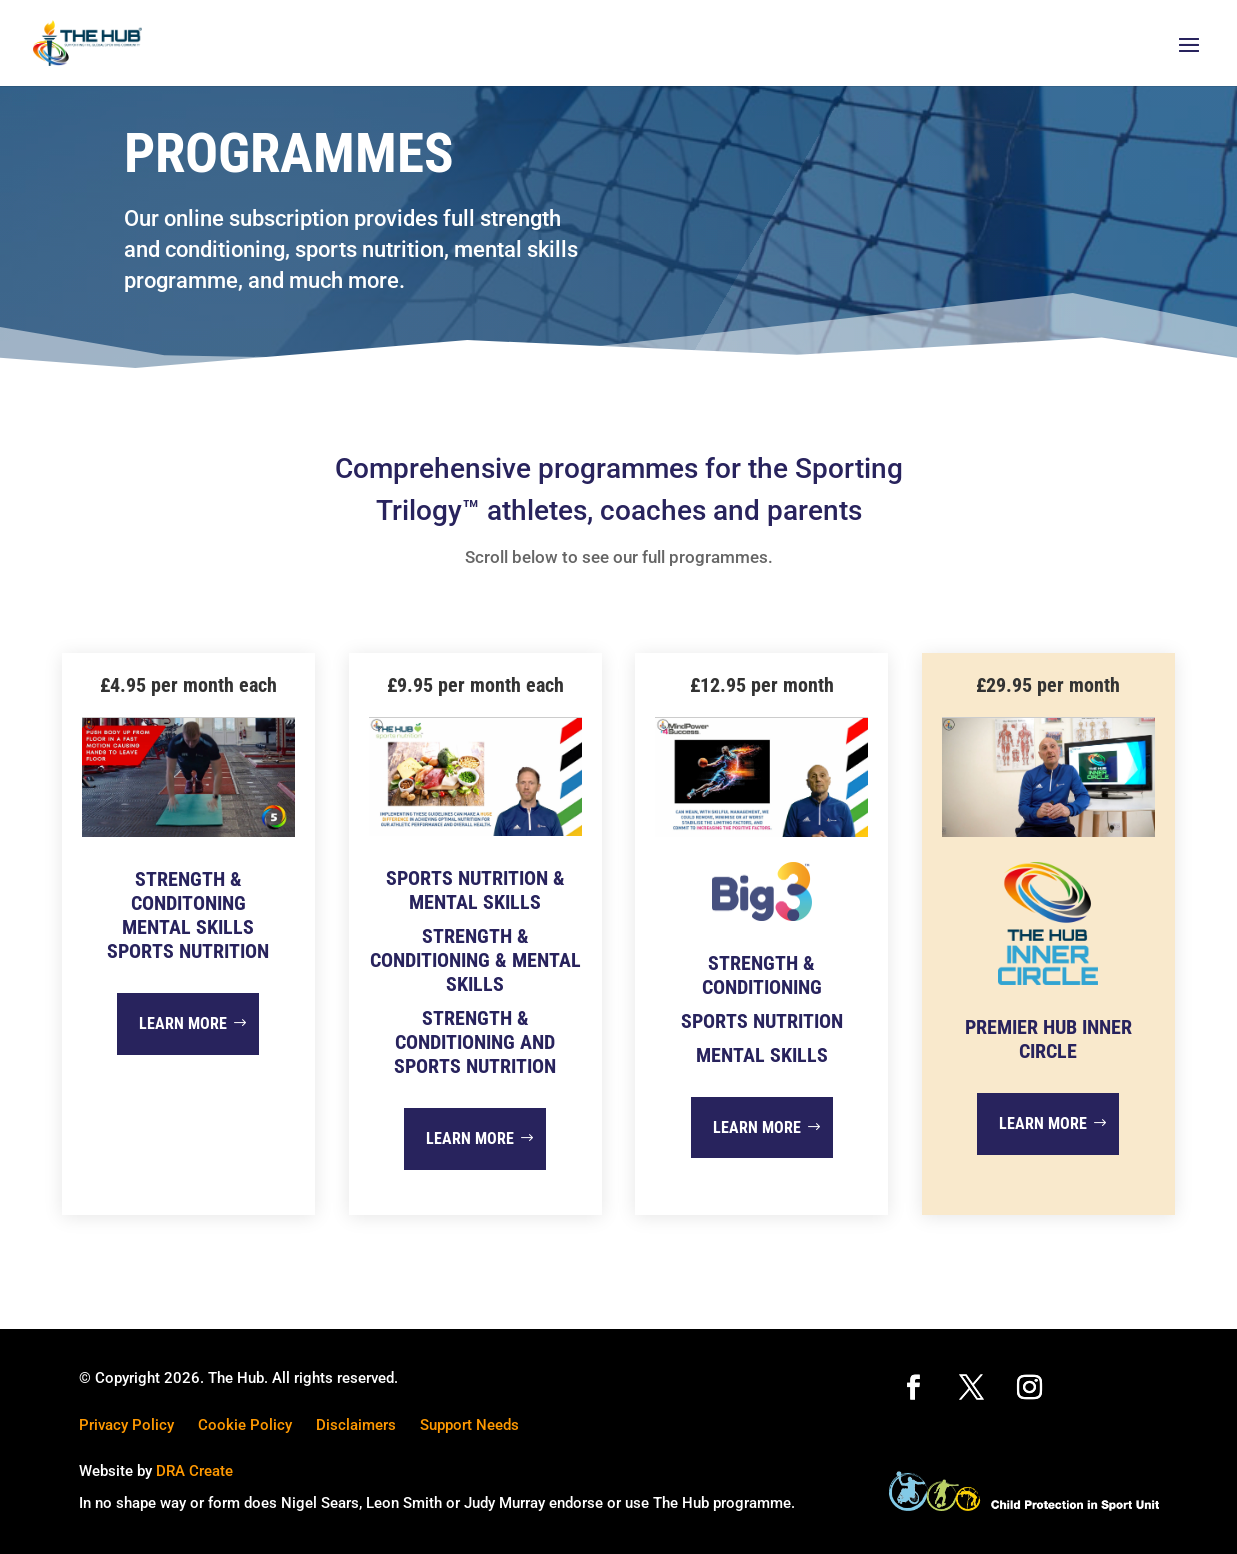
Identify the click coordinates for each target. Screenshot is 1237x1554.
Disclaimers (356, 1425)
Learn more (183, 1023)
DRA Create (194, 1471)
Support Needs (469, 1425)
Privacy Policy (126, 1425)
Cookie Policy (245, 1425)
